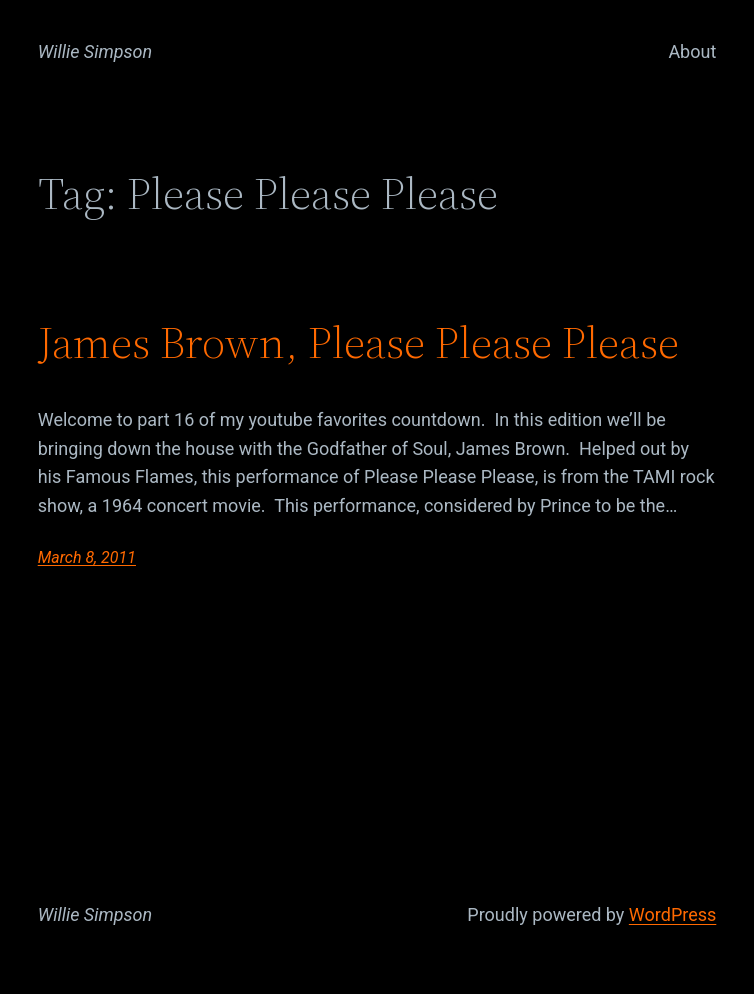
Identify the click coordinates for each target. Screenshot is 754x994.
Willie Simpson (95, 51)
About (692, 51)
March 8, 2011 (87, 557)
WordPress (672, 914)
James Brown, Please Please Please (358, 342)
